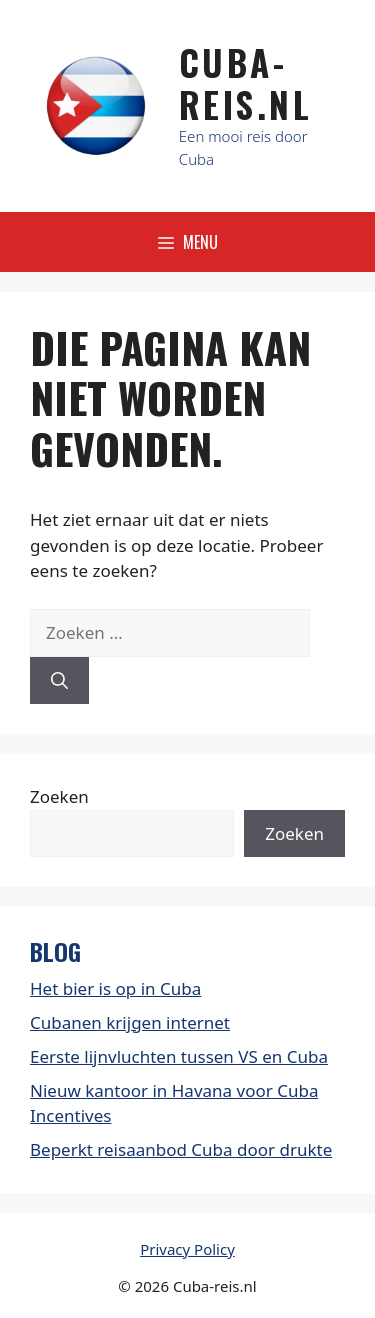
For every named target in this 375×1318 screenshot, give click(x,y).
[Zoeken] (59, 681)
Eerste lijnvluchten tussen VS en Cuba (179, 1056)
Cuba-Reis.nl (246, 83)
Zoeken (59, 796)
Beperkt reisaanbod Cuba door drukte (181, 1149)
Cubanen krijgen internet (130, 1022)
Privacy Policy (187, 1249)
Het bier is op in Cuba (115, 988)
